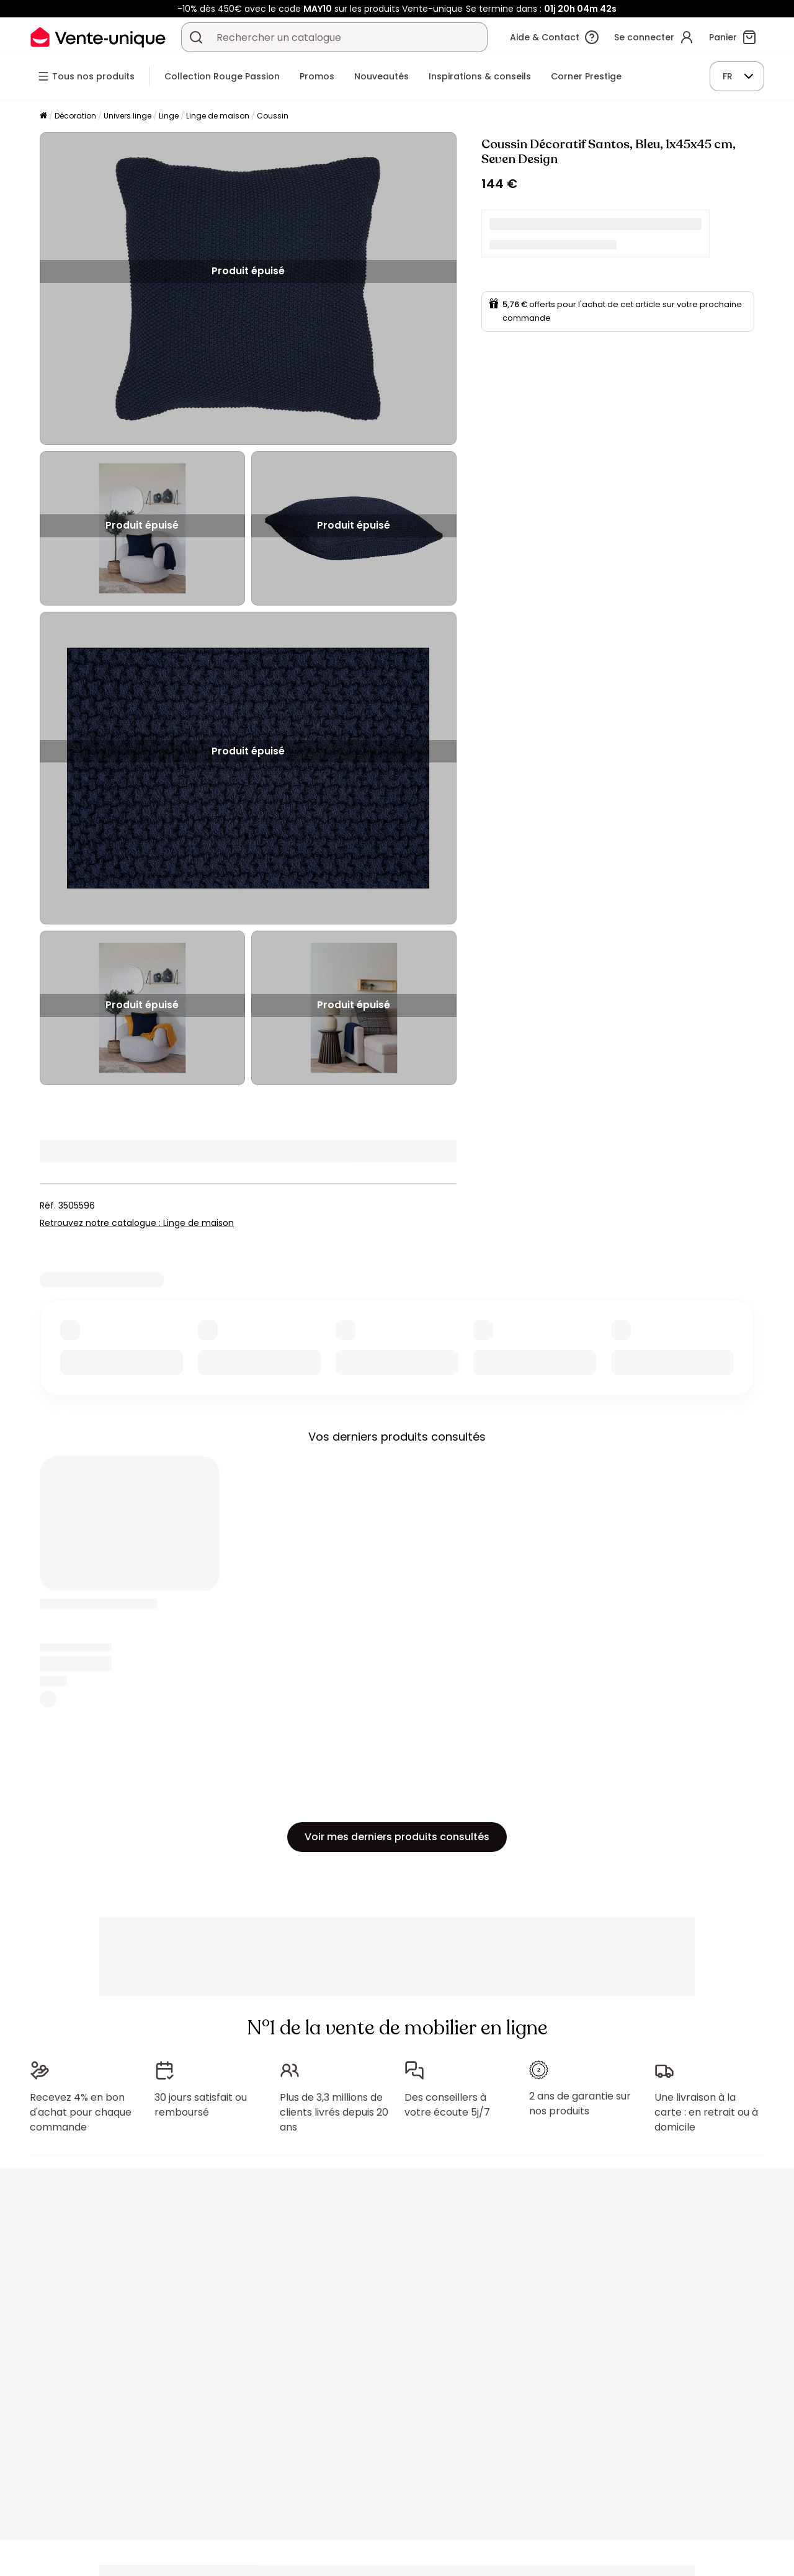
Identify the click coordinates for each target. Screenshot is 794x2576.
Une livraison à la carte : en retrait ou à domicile (706, 2112)
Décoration (75, 115)
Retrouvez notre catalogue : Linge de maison (137, 1223)
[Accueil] (43, 116)
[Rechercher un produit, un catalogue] (196, 37)
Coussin (272, 115)
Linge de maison (217, 115)
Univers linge (127, 115)
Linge (169, 115)
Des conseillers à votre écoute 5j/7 (447, 2104)
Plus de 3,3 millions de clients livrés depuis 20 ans (334, 2112)
